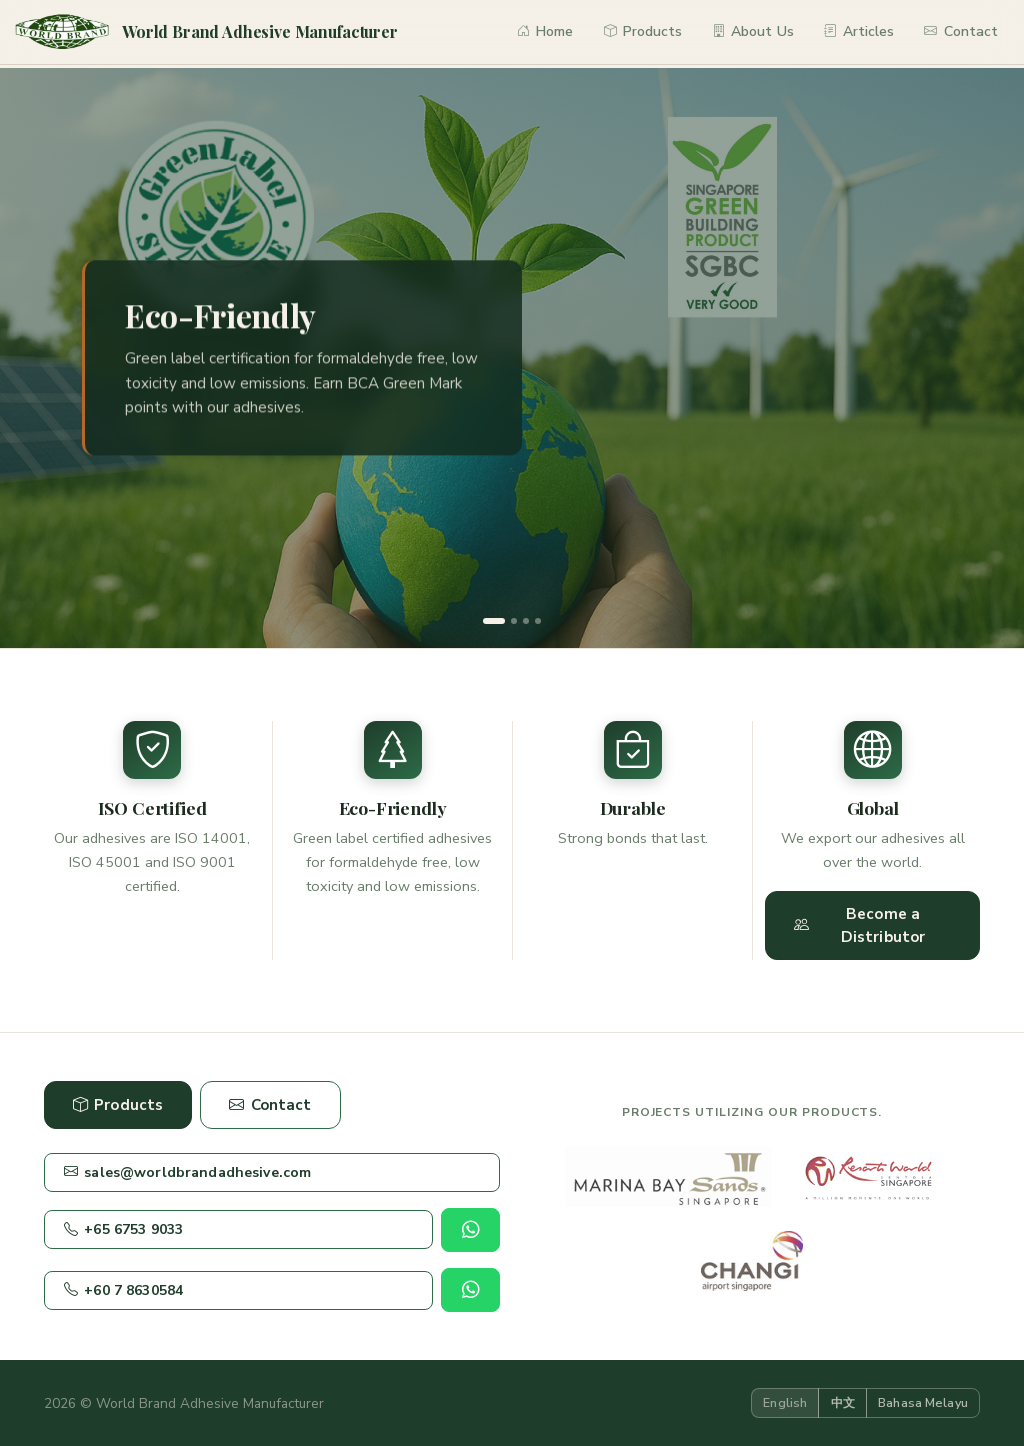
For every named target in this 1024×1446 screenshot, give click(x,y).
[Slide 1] (494, 621)
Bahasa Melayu (923, 1402)
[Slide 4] (538, 621)
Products (643, 31)
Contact (961, 31)
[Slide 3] (526, 621)
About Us (753, 31)
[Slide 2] (514, 621)
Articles (859, 31)
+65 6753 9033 (123, 1229)
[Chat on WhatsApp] (470, 1230)
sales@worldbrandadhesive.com (187, 1172)
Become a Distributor (859, 925)
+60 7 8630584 (123, 1290)
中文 (843, 1402)
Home (545, 31)
